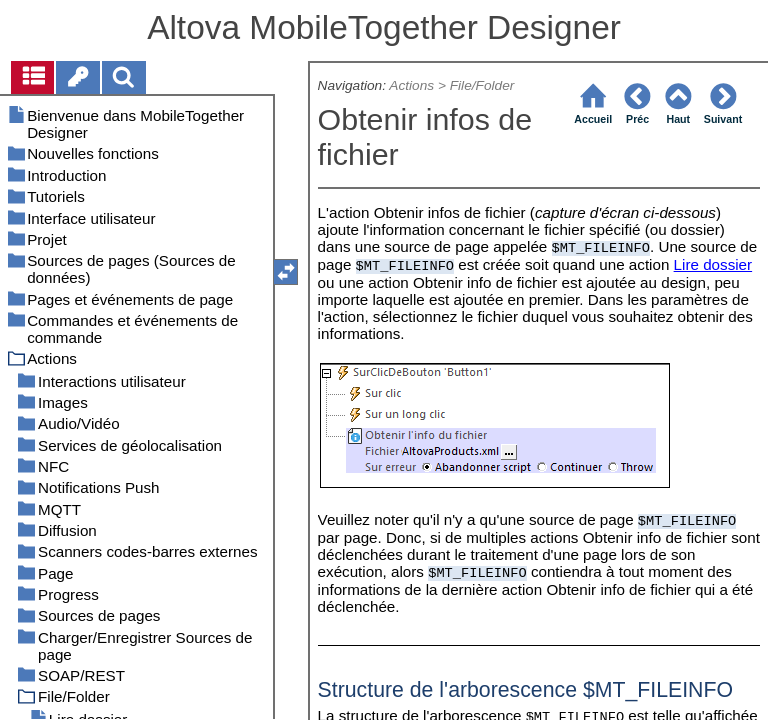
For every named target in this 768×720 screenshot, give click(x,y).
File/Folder (482, 85)
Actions (411, 85)
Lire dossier (713, 264)
